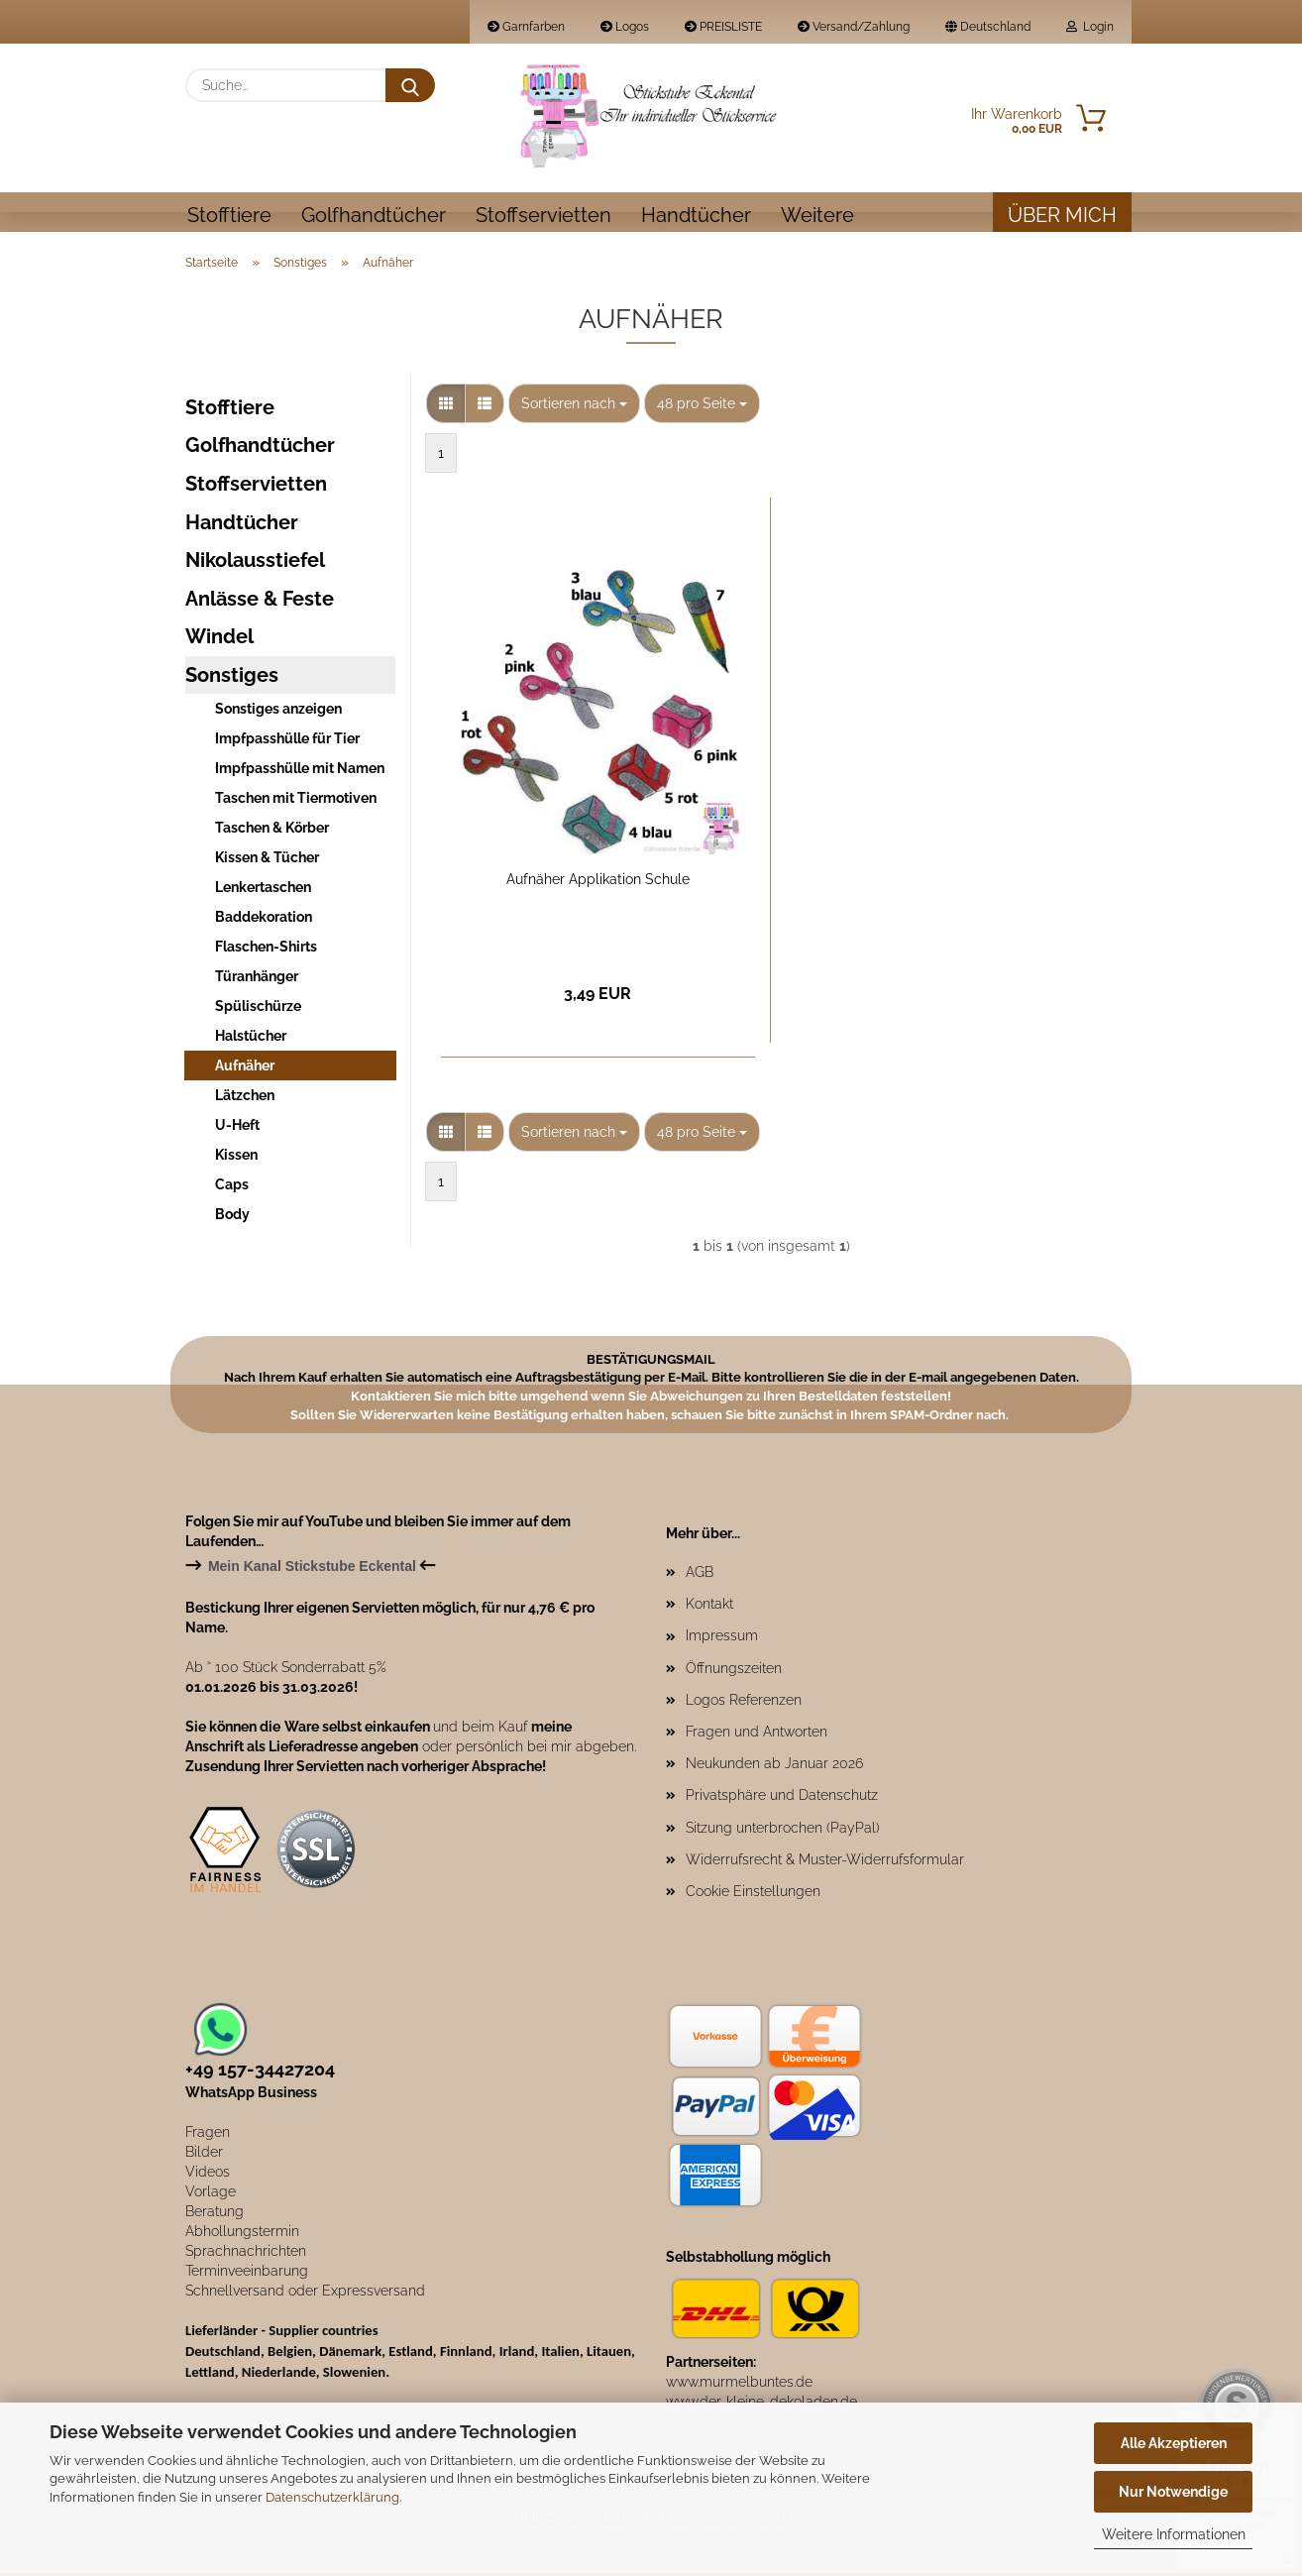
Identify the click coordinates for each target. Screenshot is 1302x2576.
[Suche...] (410, 85)
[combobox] (574, 406)
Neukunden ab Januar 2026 (774, 1766)
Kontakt (709, 1607)
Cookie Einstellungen (753, 1894)
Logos (624, 27)
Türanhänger (256, 979)
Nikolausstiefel (255, 563)
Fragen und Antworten (756, 1734)
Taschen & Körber (272, 831)
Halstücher (250, 1039)
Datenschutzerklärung (332, 2497)
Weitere (817, 215)
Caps (232, 1187)
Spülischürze (258, 1009)
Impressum (722, 1638)
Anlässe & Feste (259, 602)
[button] (446, 406)
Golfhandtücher (373, 215)
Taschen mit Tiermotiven (296, 801)
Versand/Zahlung (854, 27)
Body (232, 1217)
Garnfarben (526, 27)
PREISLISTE (723, 27)
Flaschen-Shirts (266, 949)
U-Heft (237, 1128)
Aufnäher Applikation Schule (598, 882)
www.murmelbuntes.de (739, 2385)
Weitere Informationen (1174, 2534)
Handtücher (696, 215)
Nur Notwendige (1173, 2492)
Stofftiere (229, 215)
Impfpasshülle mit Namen (299, 771)
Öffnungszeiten (734, 1671)
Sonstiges (231, 678)
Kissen (236, 1158)
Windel (219, 639)
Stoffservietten (543, 215)
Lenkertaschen (263, 890)
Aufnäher (244, 1068)
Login (1090, 27)
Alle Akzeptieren (1174, 2443)
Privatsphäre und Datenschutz (782, 1798)
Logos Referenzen (744, 1703)
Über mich (1062, 215)
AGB (699, 1575)
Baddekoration (263, 920)
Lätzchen (244, 1098)
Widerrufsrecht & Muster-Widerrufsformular (825, 1862)
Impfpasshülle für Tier (287, 741)
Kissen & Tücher (267, 860)
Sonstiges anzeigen (278, 712)
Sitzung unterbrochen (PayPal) (783, 1831)
